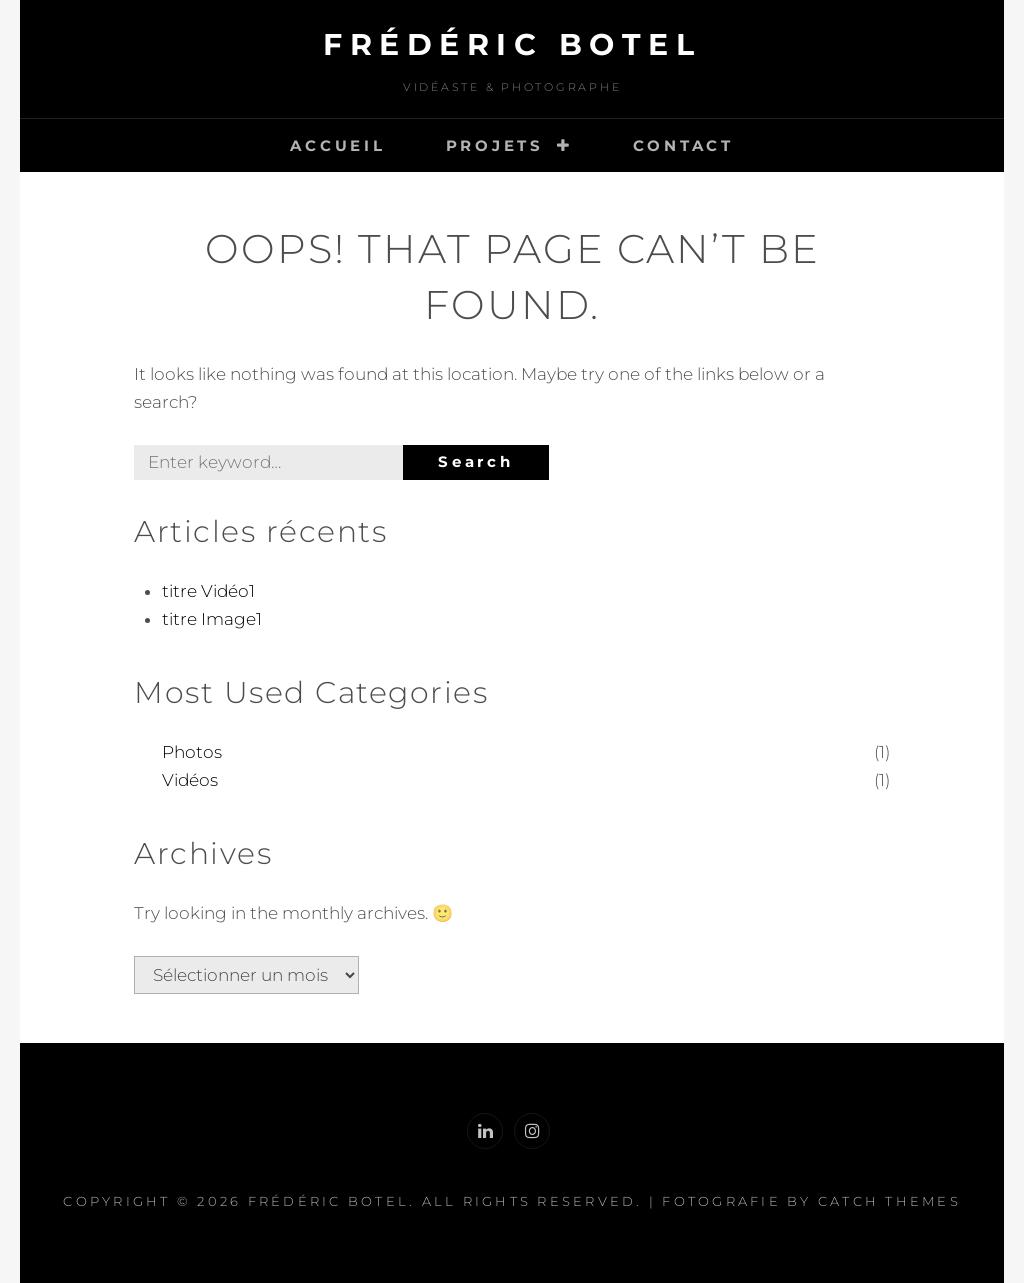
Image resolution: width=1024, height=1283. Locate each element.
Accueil (337, 145)
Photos (192, 752)
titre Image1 (212, 619)
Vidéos (190, 780)
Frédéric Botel (512, 44)
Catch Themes (889, 1201)
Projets (495, 145)
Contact (683, 145)
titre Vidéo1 (208, 591)
